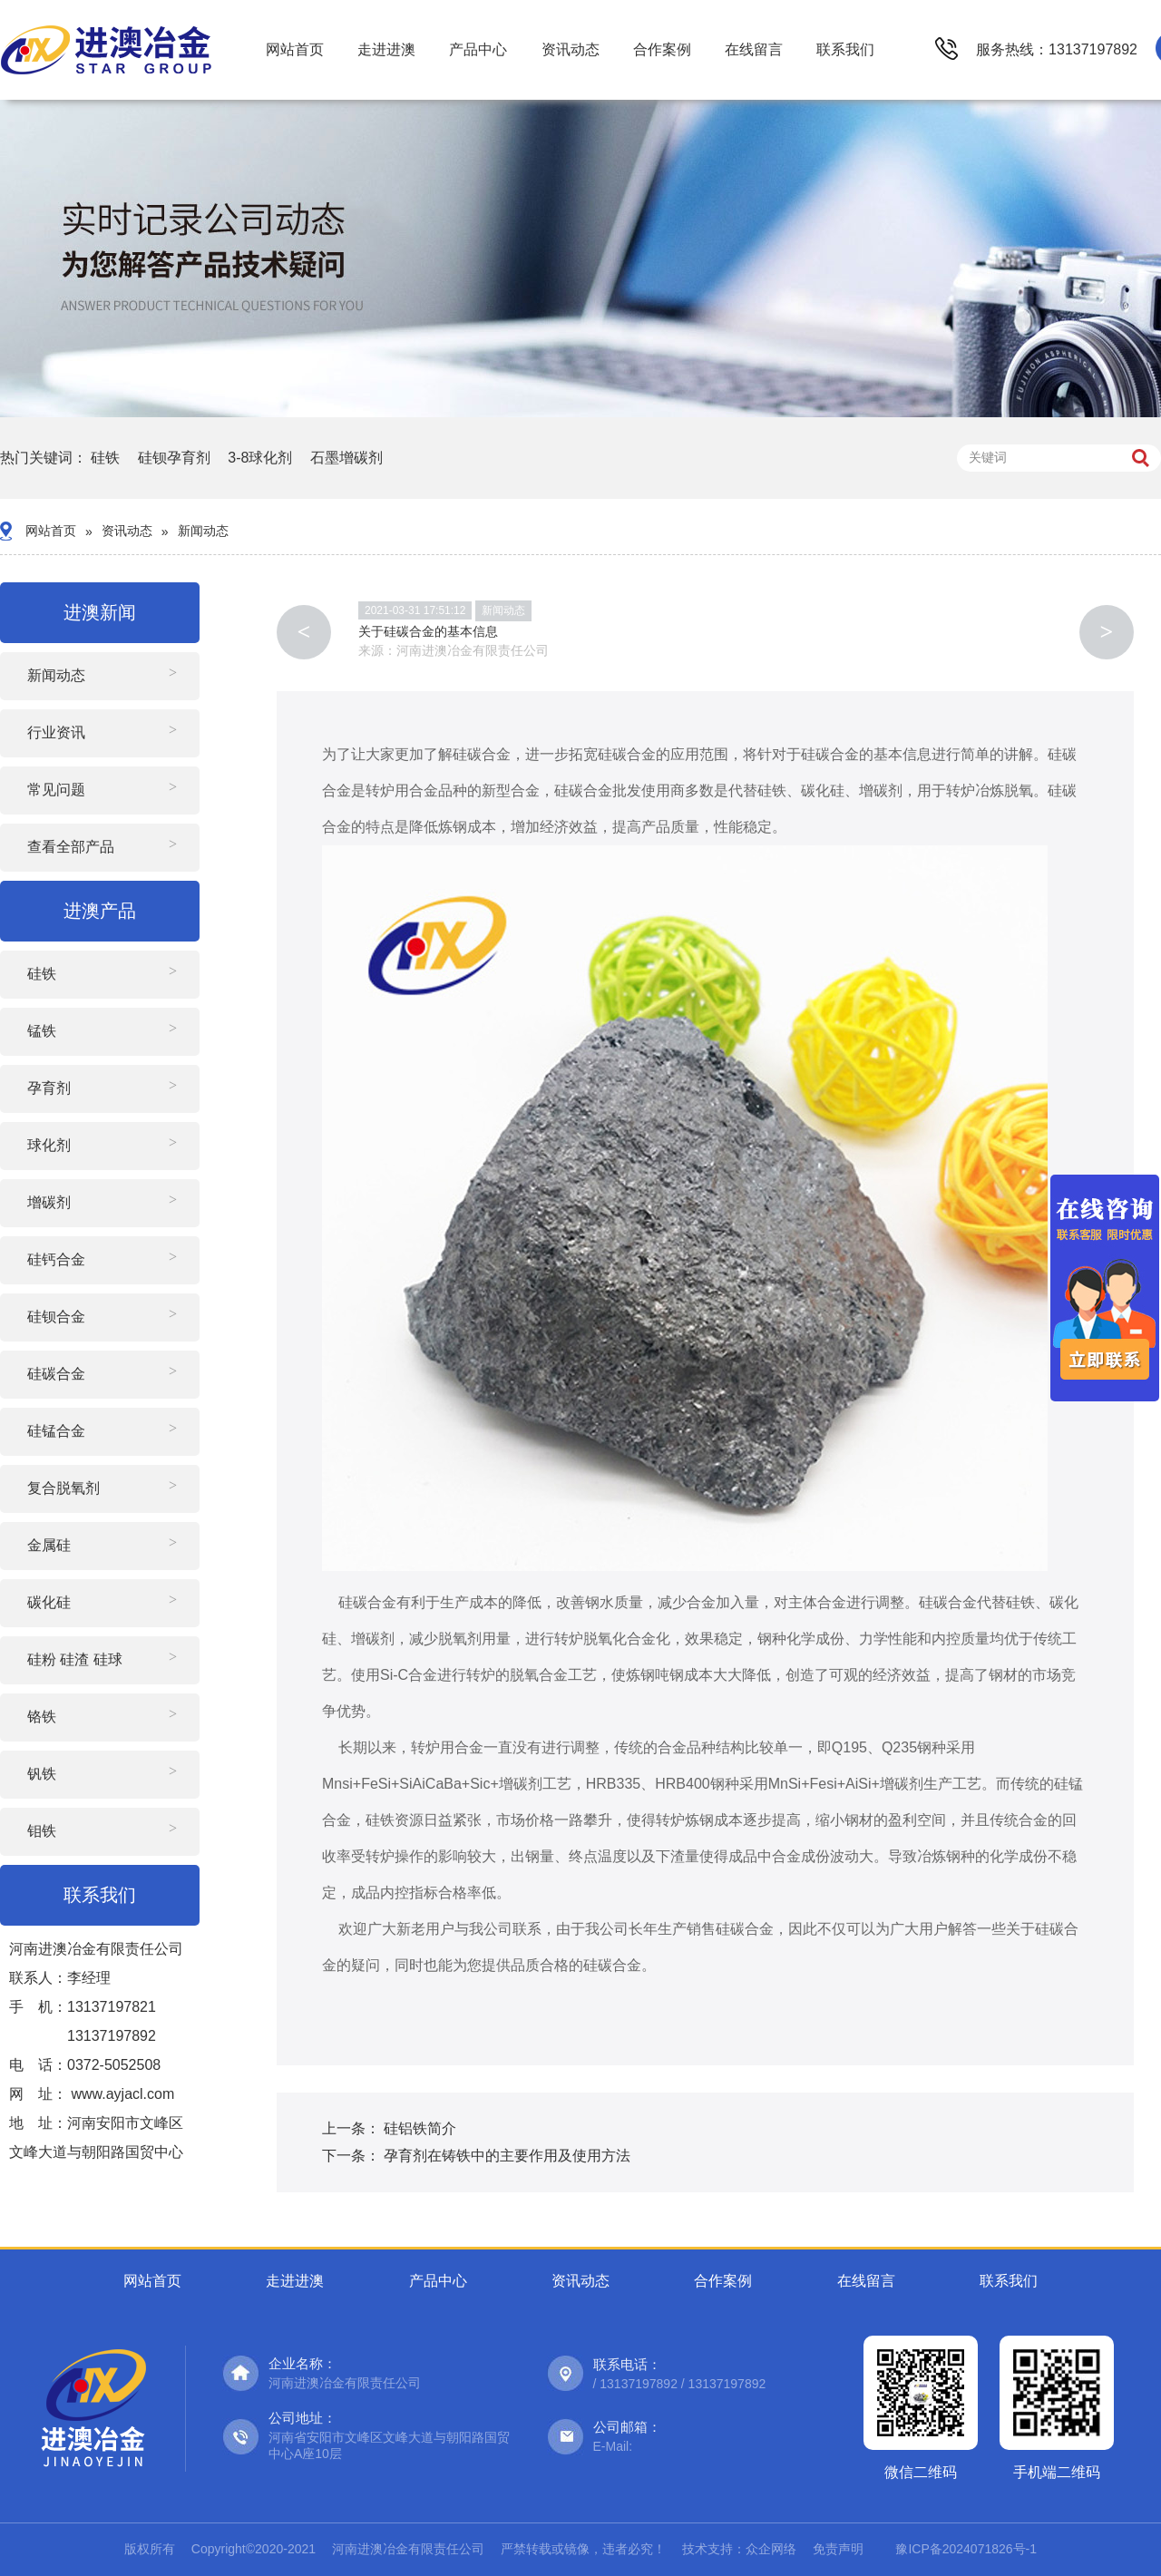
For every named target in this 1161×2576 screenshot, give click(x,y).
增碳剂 (49, 1202)
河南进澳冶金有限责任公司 (472, 650)
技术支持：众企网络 (739, 2549)
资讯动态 (570, 49)
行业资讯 (56, 732)
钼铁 (41, 1831)
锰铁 (41, 1031)
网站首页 (295, 49)
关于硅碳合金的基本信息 (428, 631)
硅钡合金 (56, 1316)
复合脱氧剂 (63, 1488)
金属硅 (49, 1545)
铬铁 (41, 1716)
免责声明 (838, 2549)
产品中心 (478, 49)
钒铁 (41, 1773)
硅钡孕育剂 (174, 457)
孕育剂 (49, 1088)
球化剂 (49, 1145)
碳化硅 (49, 1602)
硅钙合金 (56, 1259)
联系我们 (845, 49)
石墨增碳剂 (346, 457)
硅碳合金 (56, 1373)
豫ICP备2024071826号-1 (966, 2549)
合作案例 (662, 49)
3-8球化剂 (260, 457)
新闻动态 (203, 530)
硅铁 (105, 457)
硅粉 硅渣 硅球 (74, 1659)
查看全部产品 (70, 846)
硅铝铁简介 (420, 2128)
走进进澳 (386, 49)
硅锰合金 (56, 1431)
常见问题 (56, 789)
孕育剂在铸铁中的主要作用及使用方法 (507, 2155)
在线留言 (754, 49)
